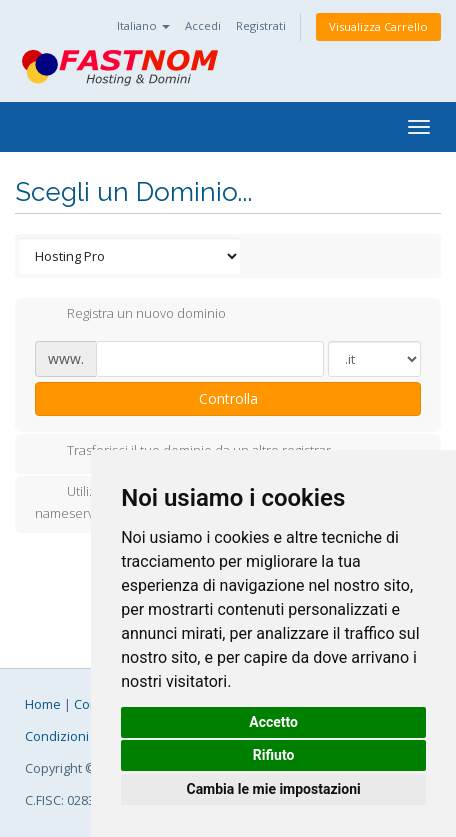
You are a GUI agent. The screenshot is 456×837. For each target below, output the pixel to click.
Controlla (228, 398)
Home (43, 704)
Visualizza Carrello (378, 26)
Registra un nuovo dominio (130, 315)
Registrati (261, 25)
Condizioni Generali (84, 736)
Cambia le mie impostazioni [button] (273, 789)
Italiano (143, 25)
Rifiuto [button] (274, 755)
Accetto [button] (273, 722)
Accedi (203, 25)
